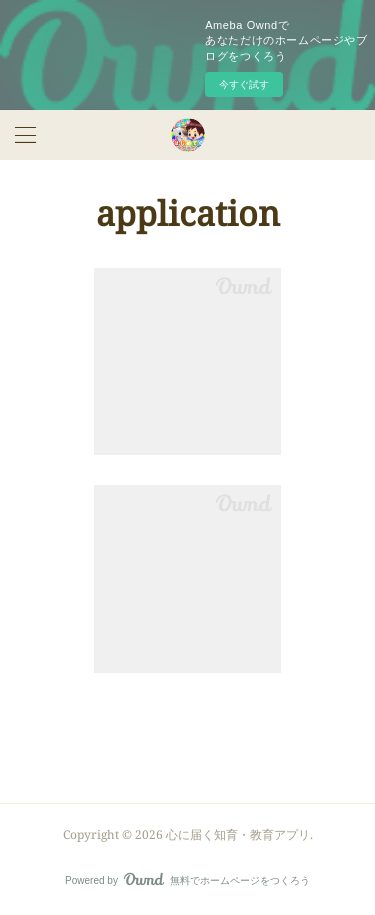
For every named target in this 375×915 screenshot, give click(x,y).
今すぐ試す (244, 84)
